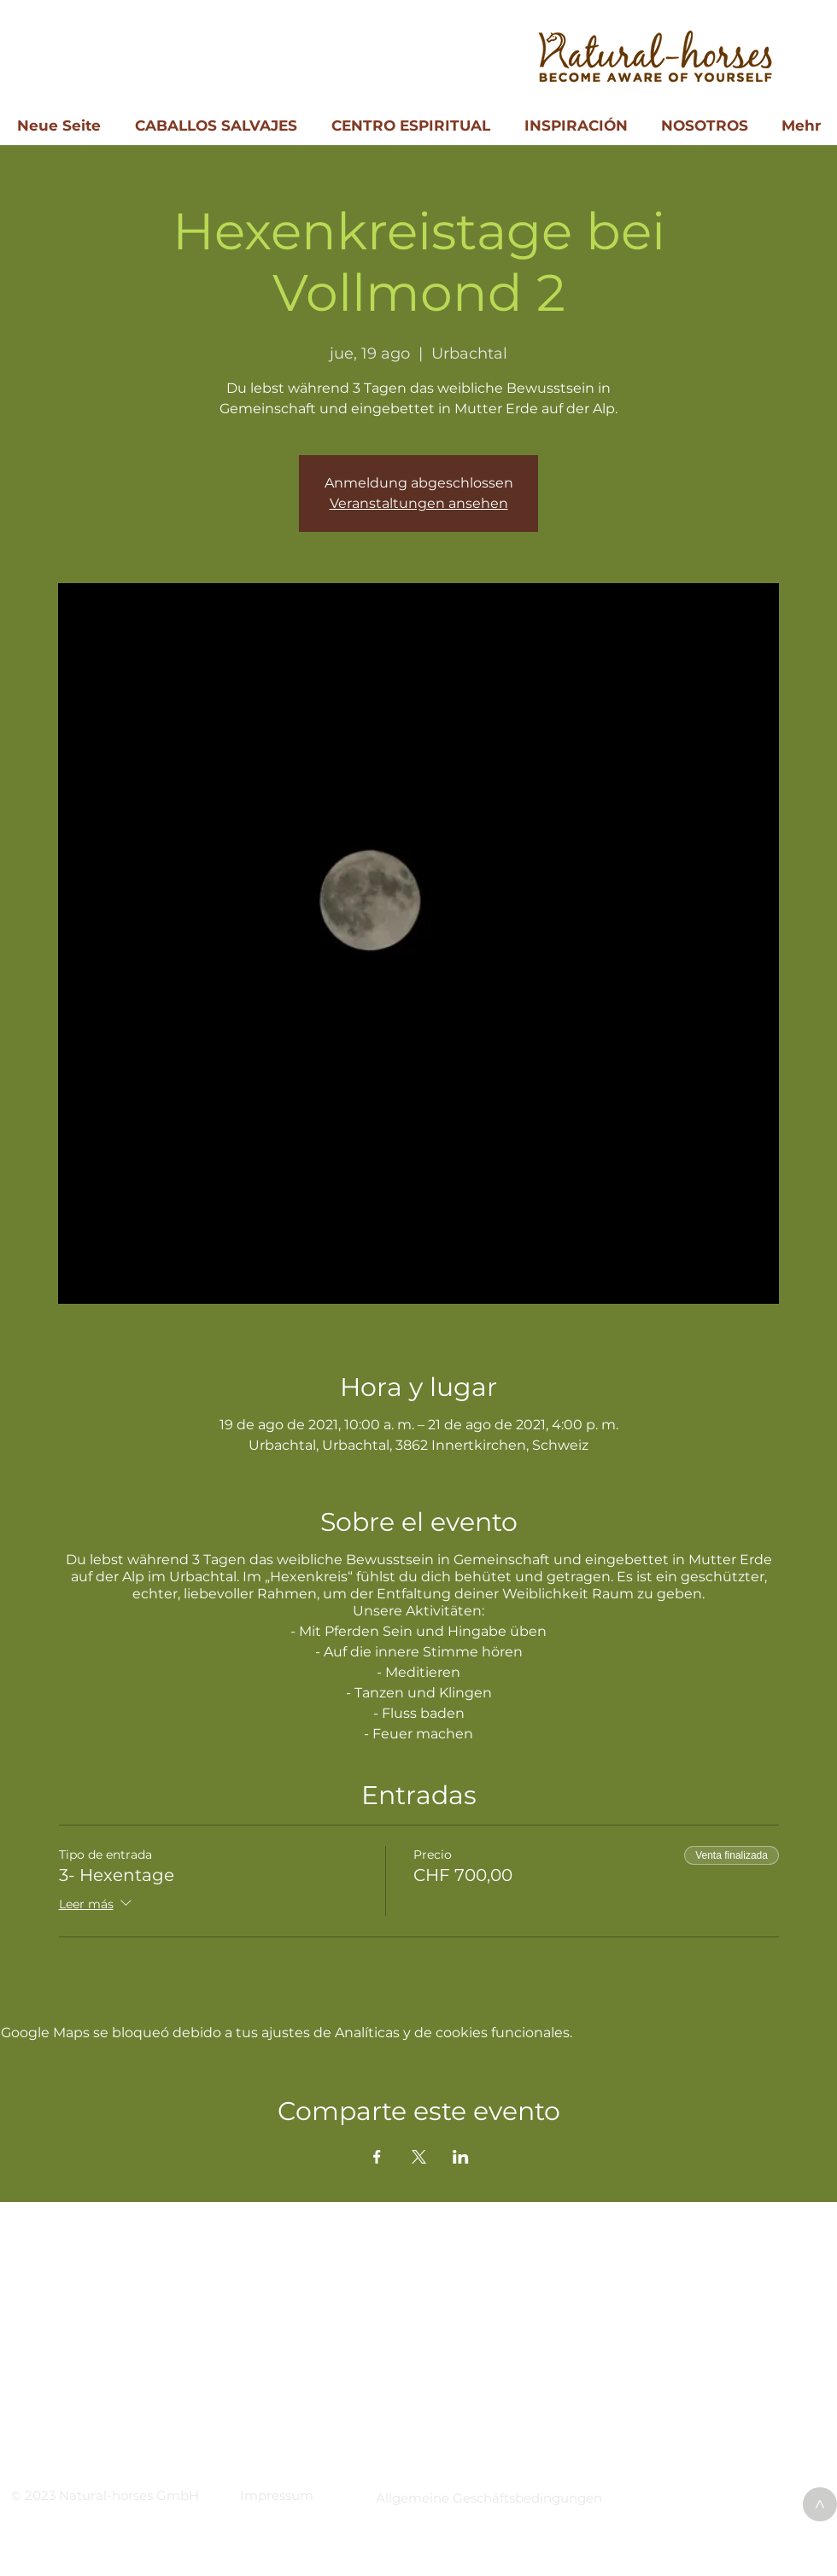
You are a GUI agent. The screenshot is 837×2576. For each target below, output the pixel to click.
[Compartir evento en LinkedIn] (461, 2157)
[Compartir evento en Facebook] (377, 2157)
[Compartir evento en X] (419, 2157)
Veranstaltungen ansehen (419, 503)
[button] (276, 2495)
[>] (820, 2504)
